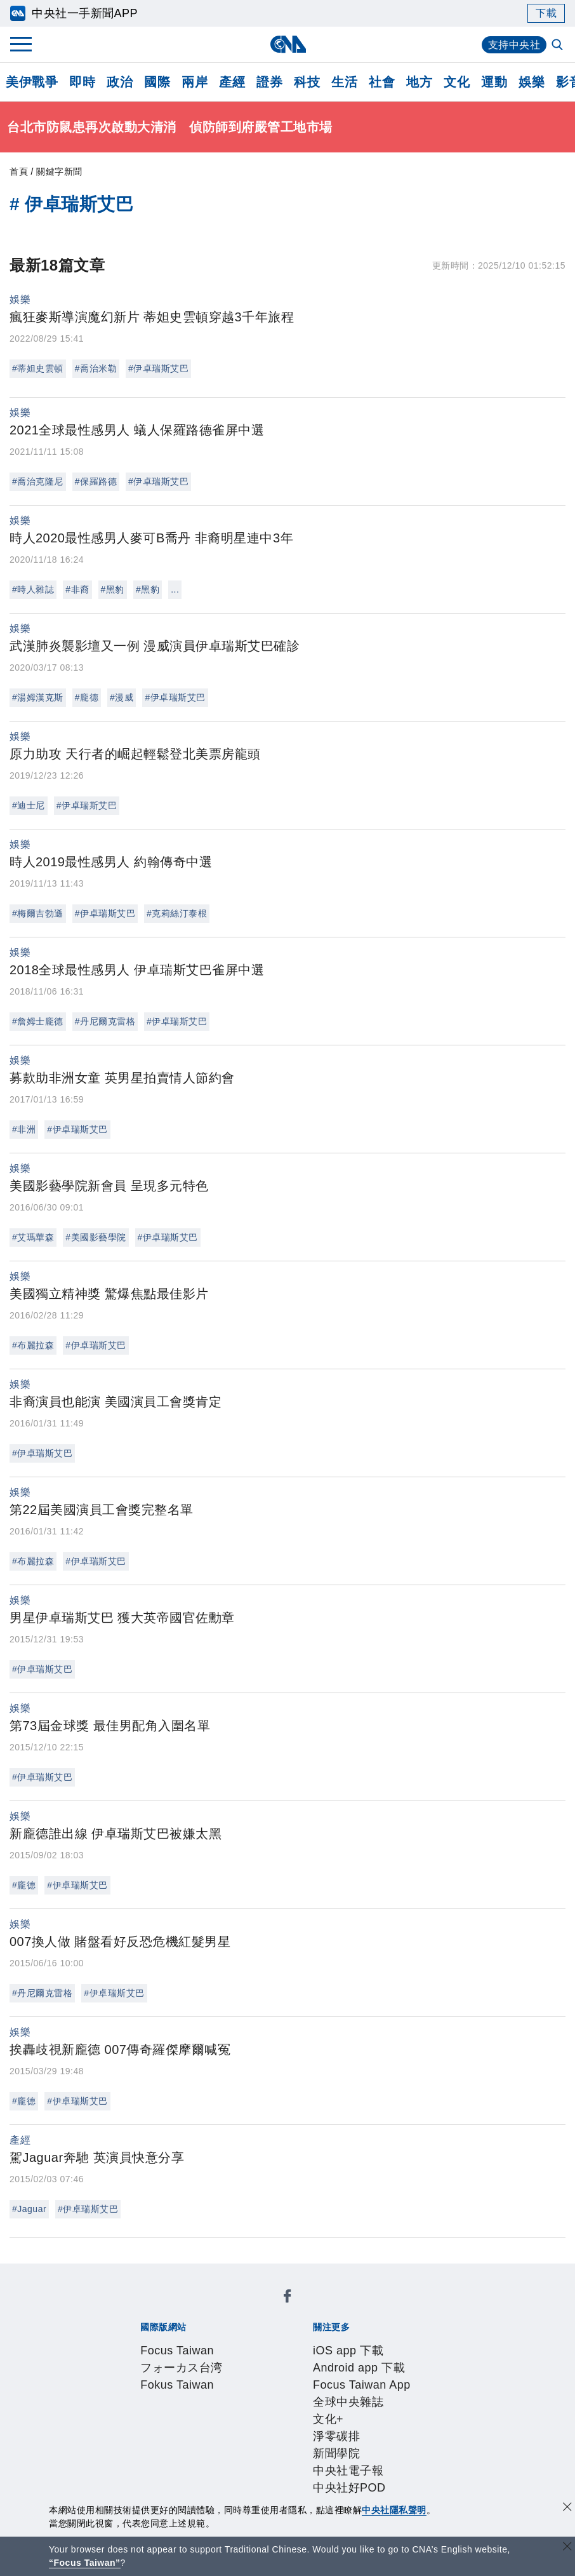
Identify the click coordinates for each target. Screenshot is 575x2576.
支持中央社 (514, 44)
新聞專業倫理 (361, 2393)
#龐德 (86, 697)
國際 (157, 82)
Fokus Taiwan (307, 2308)
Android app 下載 (231, 2342)
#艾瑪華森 (33, 1237)
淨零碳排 (157, 2359)
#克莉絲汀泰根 (177, 913)
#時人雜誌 (33, 589)
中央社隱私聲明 (394, 2510)
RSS (139, 2462)
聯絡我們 (208, 2411)
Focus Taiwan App (326, 2342)
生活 (344, 82)
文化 (457, 82)
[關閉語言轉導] (567, 2547)
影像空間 (232, 2445)
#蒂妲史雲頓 (37, 368)
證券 (269, 82)
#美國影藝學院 (95, 1237)
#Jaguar (29, 2209)
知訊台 (391, 2445)
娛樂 (532, 82)
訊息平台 (279, 2445)
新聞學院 (204, 2359)
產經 (232, 82)
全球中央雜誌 (410, 2342)
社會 (382, 82)
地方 (419, 82)
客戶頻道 (185, 2445)
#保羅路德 (96, 481)
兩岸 (195, 82)
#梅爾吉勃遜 (37, 913)
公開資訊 (232, 2393)
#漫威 (121, 697)
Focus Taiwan (151, 2308)
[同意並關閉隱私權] (567, 2508)
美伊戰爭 (32, 82)
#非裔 (77, 589)
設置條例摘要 (291, 2393)
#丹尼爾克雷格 (105, 1021)
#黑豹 (112, 589)
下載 (546, 13)
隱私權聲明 (156, 2411)
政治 (120, 82)
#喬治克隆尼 (37, 481)
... (175, 589)
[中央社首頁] (287, 44)
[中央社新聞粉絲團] (118, 2273)
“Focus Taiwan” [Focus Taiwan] (85, 2563)
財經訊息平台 (338, 2445)
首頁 (19, 171)
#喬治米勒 (96, 368)
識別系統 (185, 2393)
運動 (494, 82)
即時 (82, 82)
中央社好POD (334, 2359)
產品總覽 (138, 2445)
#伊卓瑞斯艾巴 (158, 368)
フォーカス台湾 (229, 2308)
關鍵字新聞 (59, 171)
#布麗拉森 (33, 1345)
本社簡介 (138, 2393)
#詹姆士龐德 (37, 1021)
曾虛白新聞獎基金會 (168, 2496)
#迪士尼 (28, 805)
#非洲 (24, 1129)
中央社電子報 (263, 2359)
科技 (307, 82)
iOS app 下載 (150, 2342)
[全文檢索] (558, 46)
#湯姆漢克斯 (37, 697)
